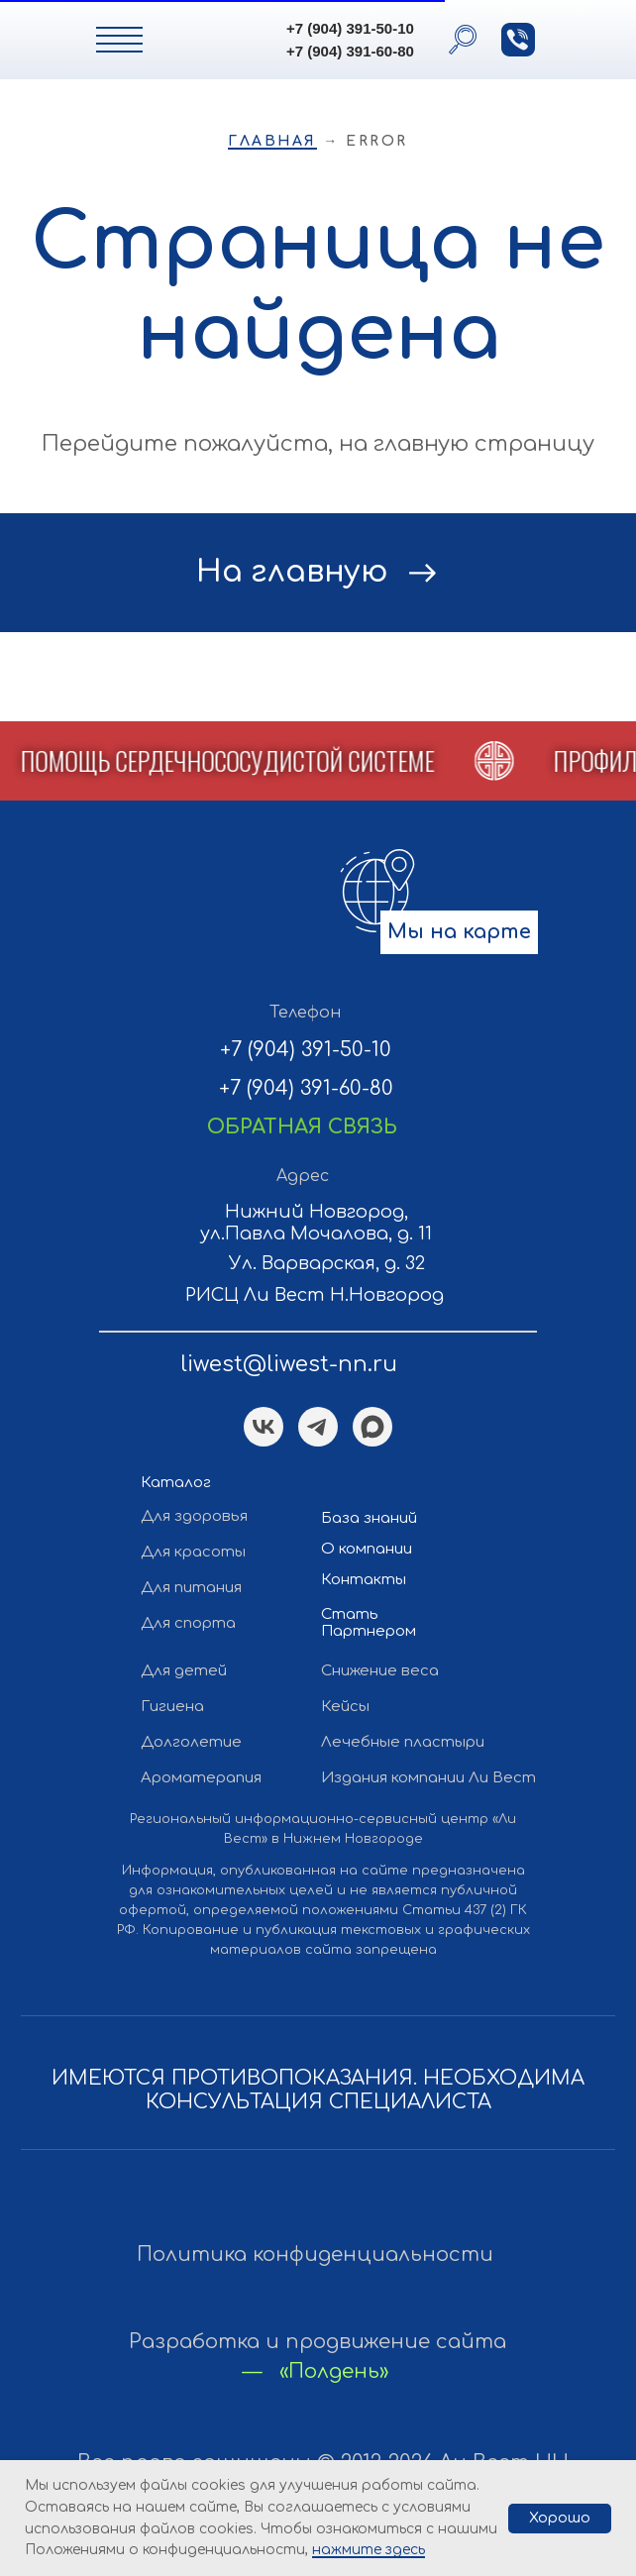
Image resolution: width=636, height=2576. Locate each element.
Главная (272, 141)
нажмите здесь (368, 2549)
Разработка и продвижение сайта (317, 2341)
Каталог (176, 1482)
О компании (366, 1549)
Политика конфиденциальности (315, 2254)
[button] (518, 39)
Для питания (191, 1587)
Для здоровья (194, 1516)
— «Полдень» (315, 2371)
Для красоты (193, 1552)
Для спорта (188, 1623)
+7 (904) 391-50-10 (350, 28)
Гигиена (172, 1706)
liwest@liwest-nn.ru (288, 1364)
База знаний (369, 1518)
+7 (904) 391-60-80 (350, 51)
